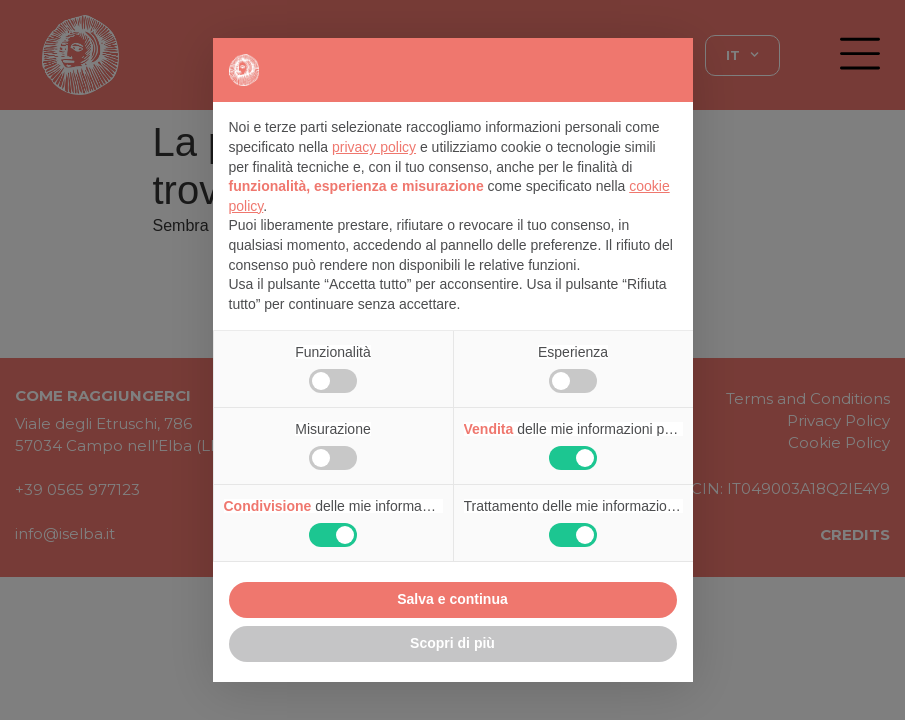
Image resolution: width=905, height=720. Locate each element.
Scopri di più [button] (452, 643)
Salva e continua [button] (452, 599)
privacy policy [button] (374, 147)
